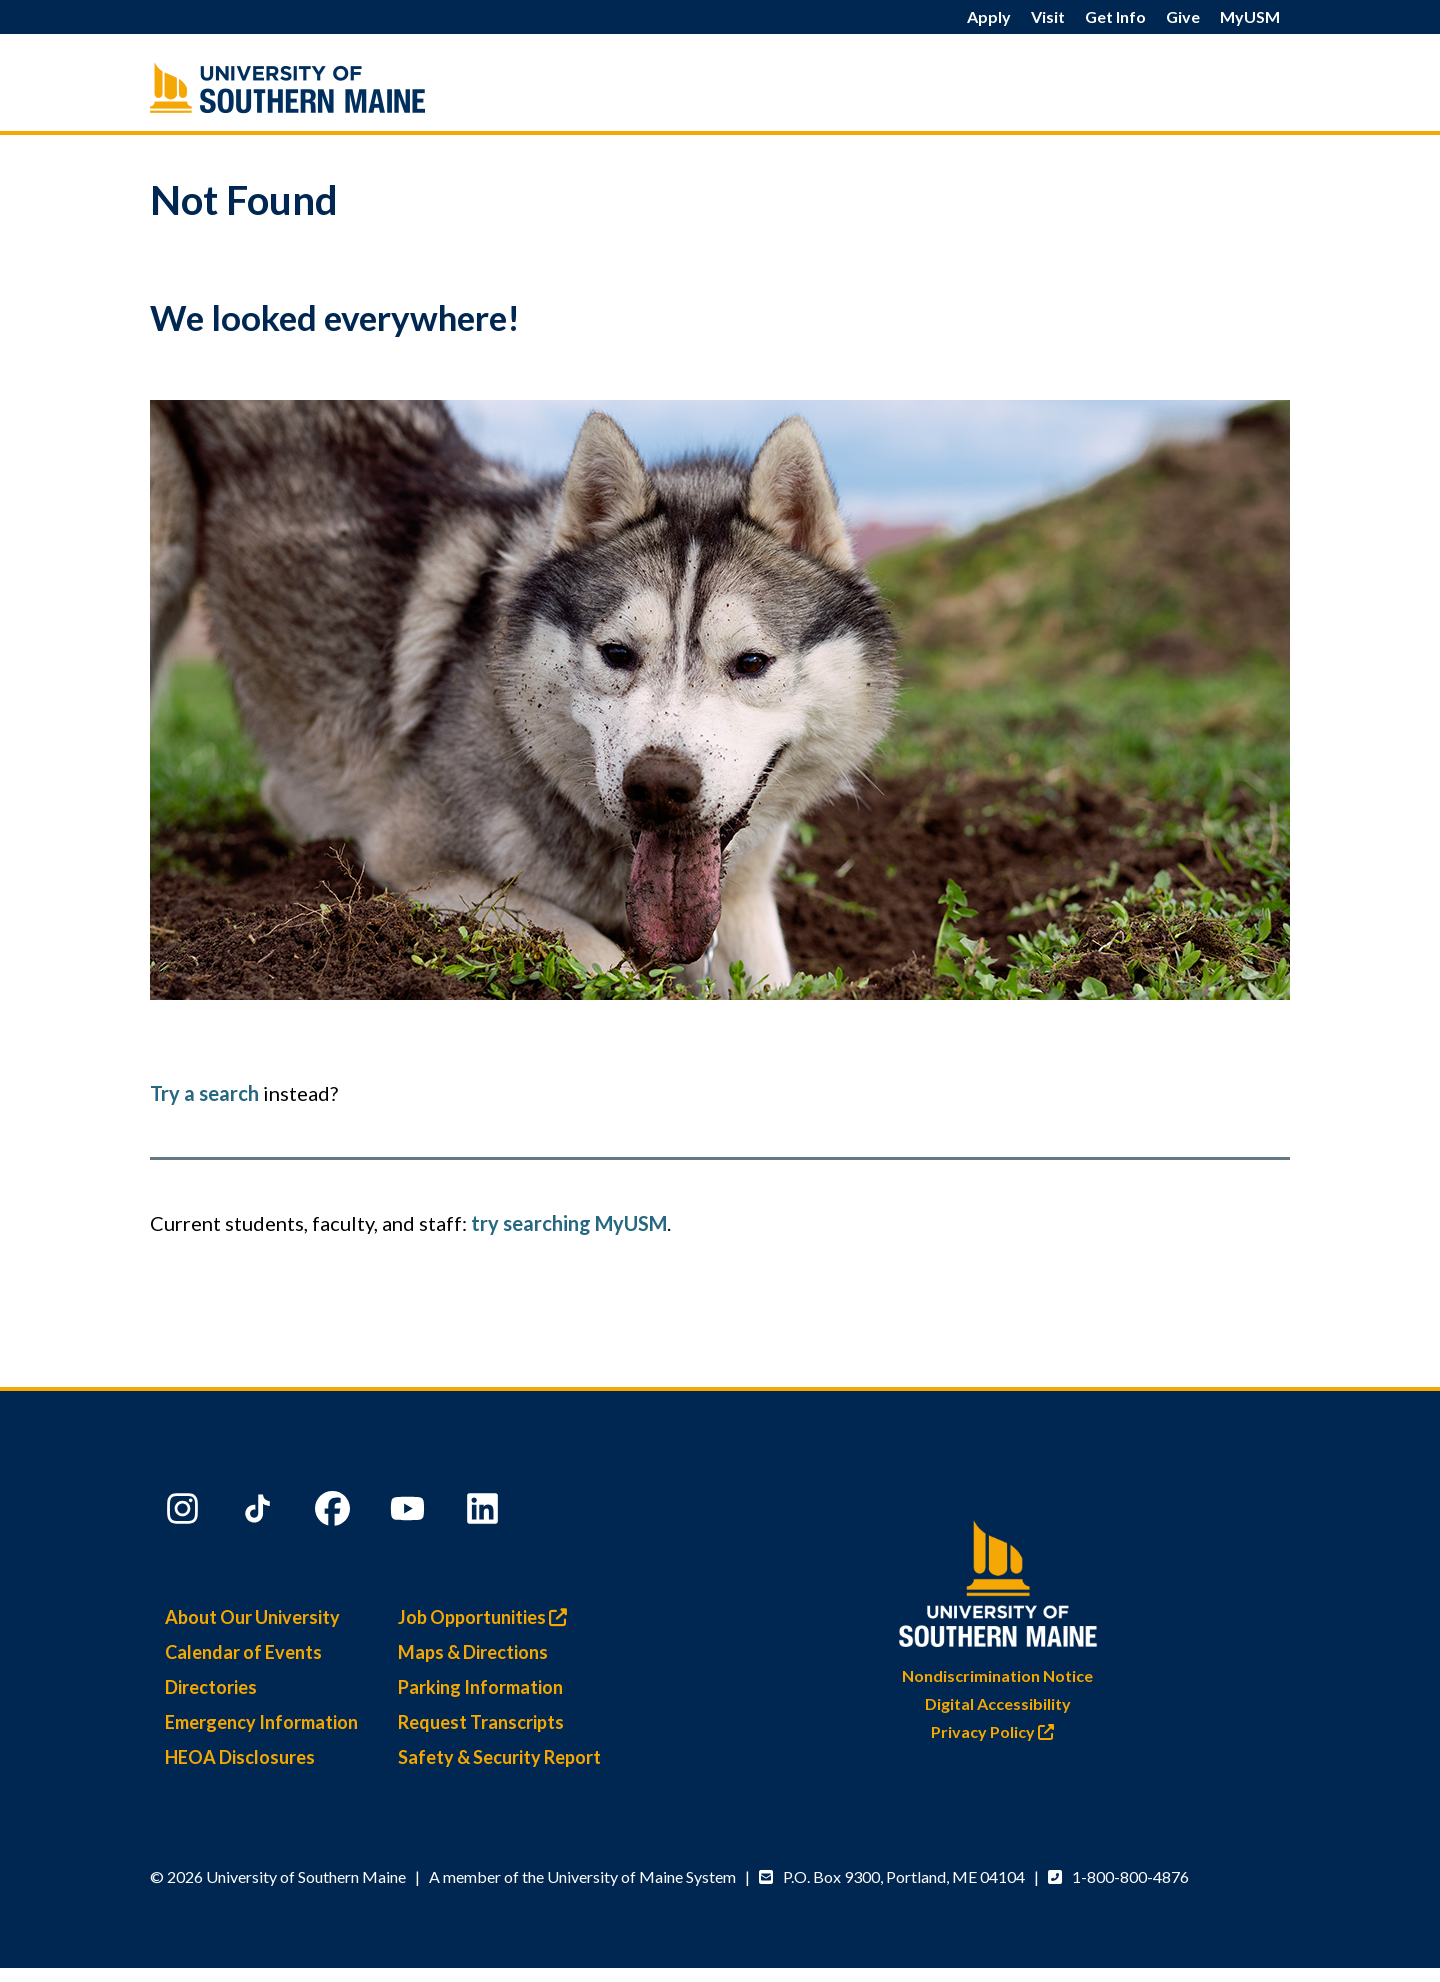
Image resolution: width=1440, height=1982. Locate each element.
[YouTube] (410, 1513)
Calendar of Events (243, 1652)
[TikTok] (260, 1513)
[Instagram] (185, 1513)
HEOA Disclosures (240, 1757)
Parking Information (480, 1687)
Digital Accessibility (998, 1703)
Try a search (204, 1093)
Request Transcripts (481, 1722)
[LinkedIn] (485, 1513)
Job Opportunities (487, 1617)
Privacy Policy (997, 1731)
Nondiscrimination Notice (997, 1675)
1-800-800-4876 (1130, 1876)
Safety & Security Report (499, 1757)
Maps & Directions (473, 1652)
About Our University (252, 1617)
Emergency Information (261, 1722)
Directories (211, 1687)
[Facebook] (335, 1513)
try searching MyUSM (569, 1223)
